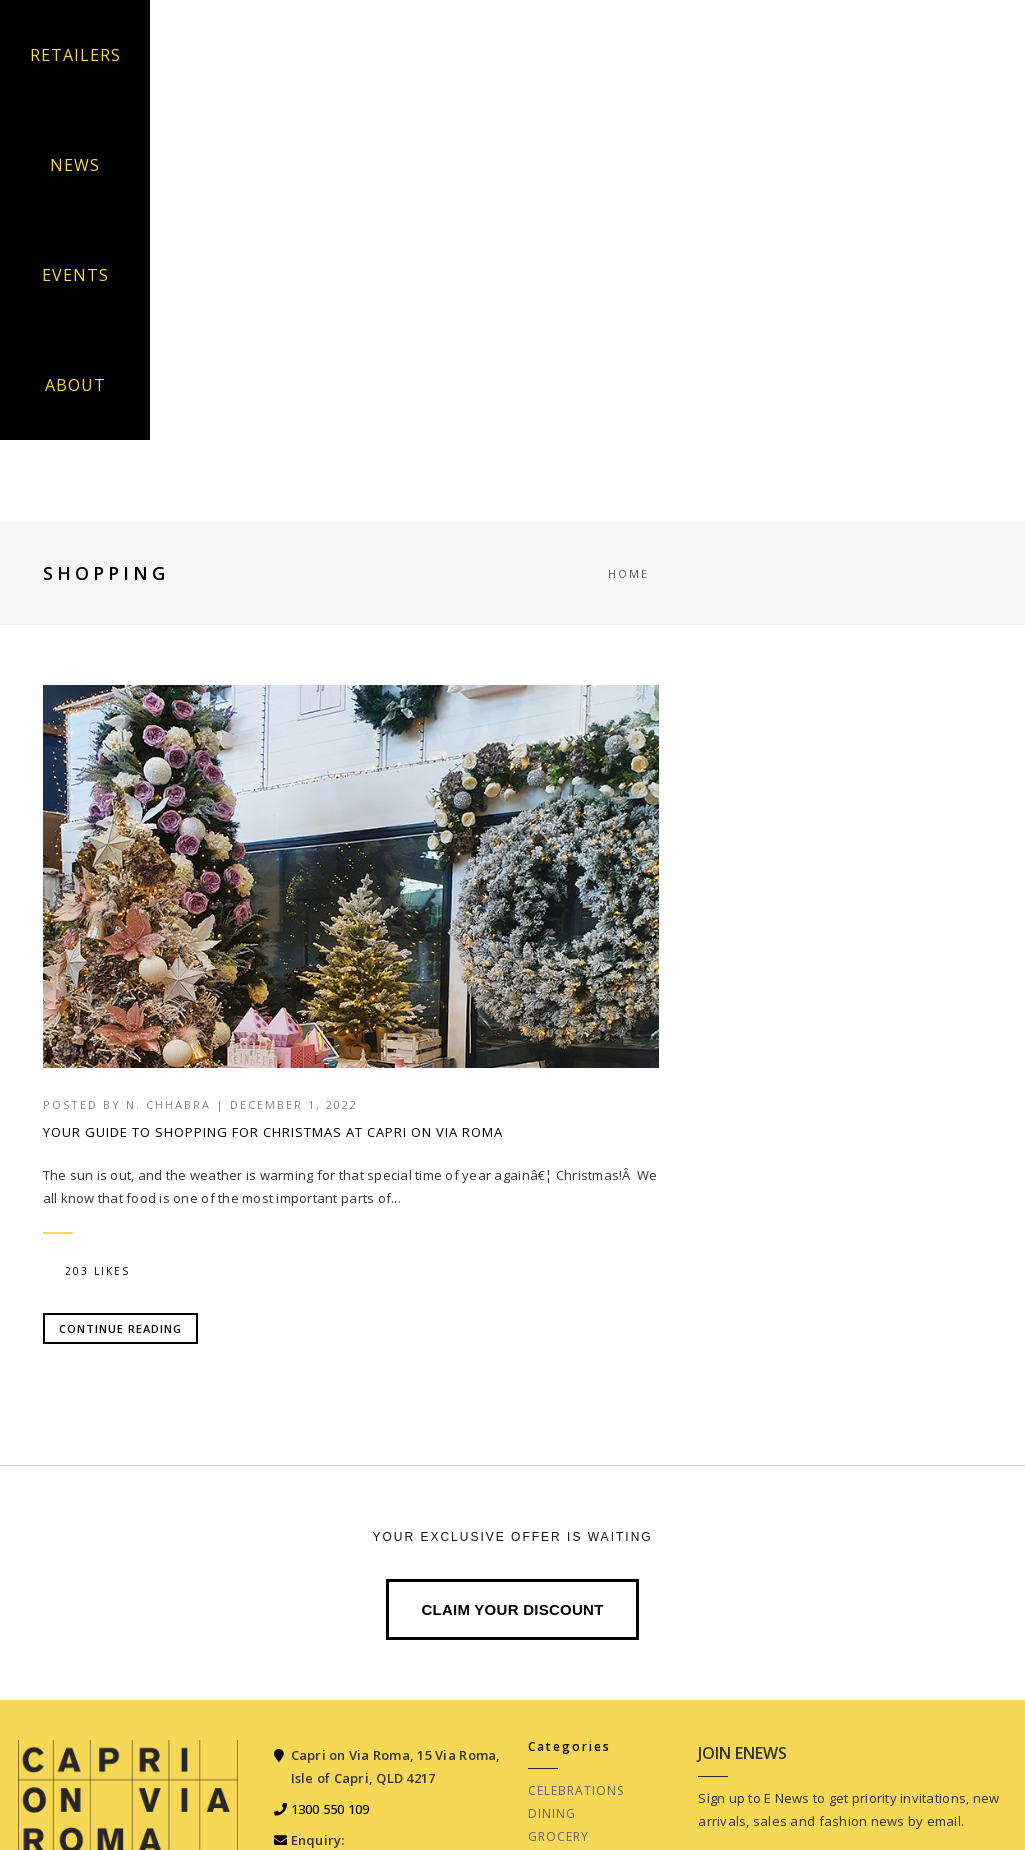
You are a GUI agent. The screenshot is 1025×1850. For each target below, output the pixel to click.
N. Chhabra (168, 1104)
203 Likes (88, 1271)
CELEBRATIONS (576, 1790)
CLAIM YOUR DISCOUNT (512, 1609)
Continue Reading (120, 1328)
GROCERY (558, 1836)
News (75, 165)
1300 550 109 (330, 1809)
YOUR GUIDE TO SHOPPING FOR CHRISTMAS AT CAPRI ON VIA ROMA (273, 1132)
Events (75, 275)
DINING (552, 1813)
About (75, 385)
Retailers (75, 55)
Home (628, 573)
